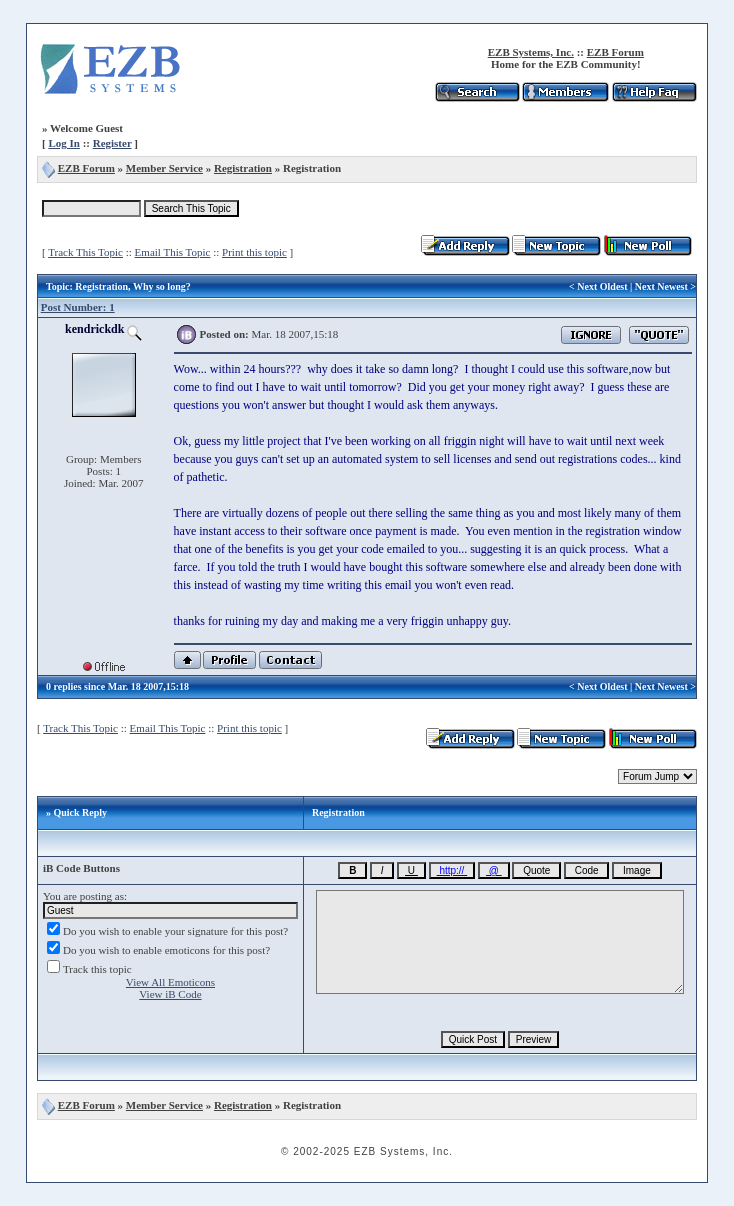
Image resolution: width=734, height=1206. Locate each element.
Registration (243, 168)
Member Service (164, 168)
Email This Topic (173, 252)
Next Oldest (602, 286)
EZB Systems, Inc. (531, 52)
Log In (64, 143)
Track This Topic (85, 252)
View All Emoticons (170, 982)
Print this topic (254, 252)
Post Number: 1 (78, 307)
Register (112, 143)
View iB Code (170, 994)
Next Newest (661, 286)
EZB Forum (615, 52)
